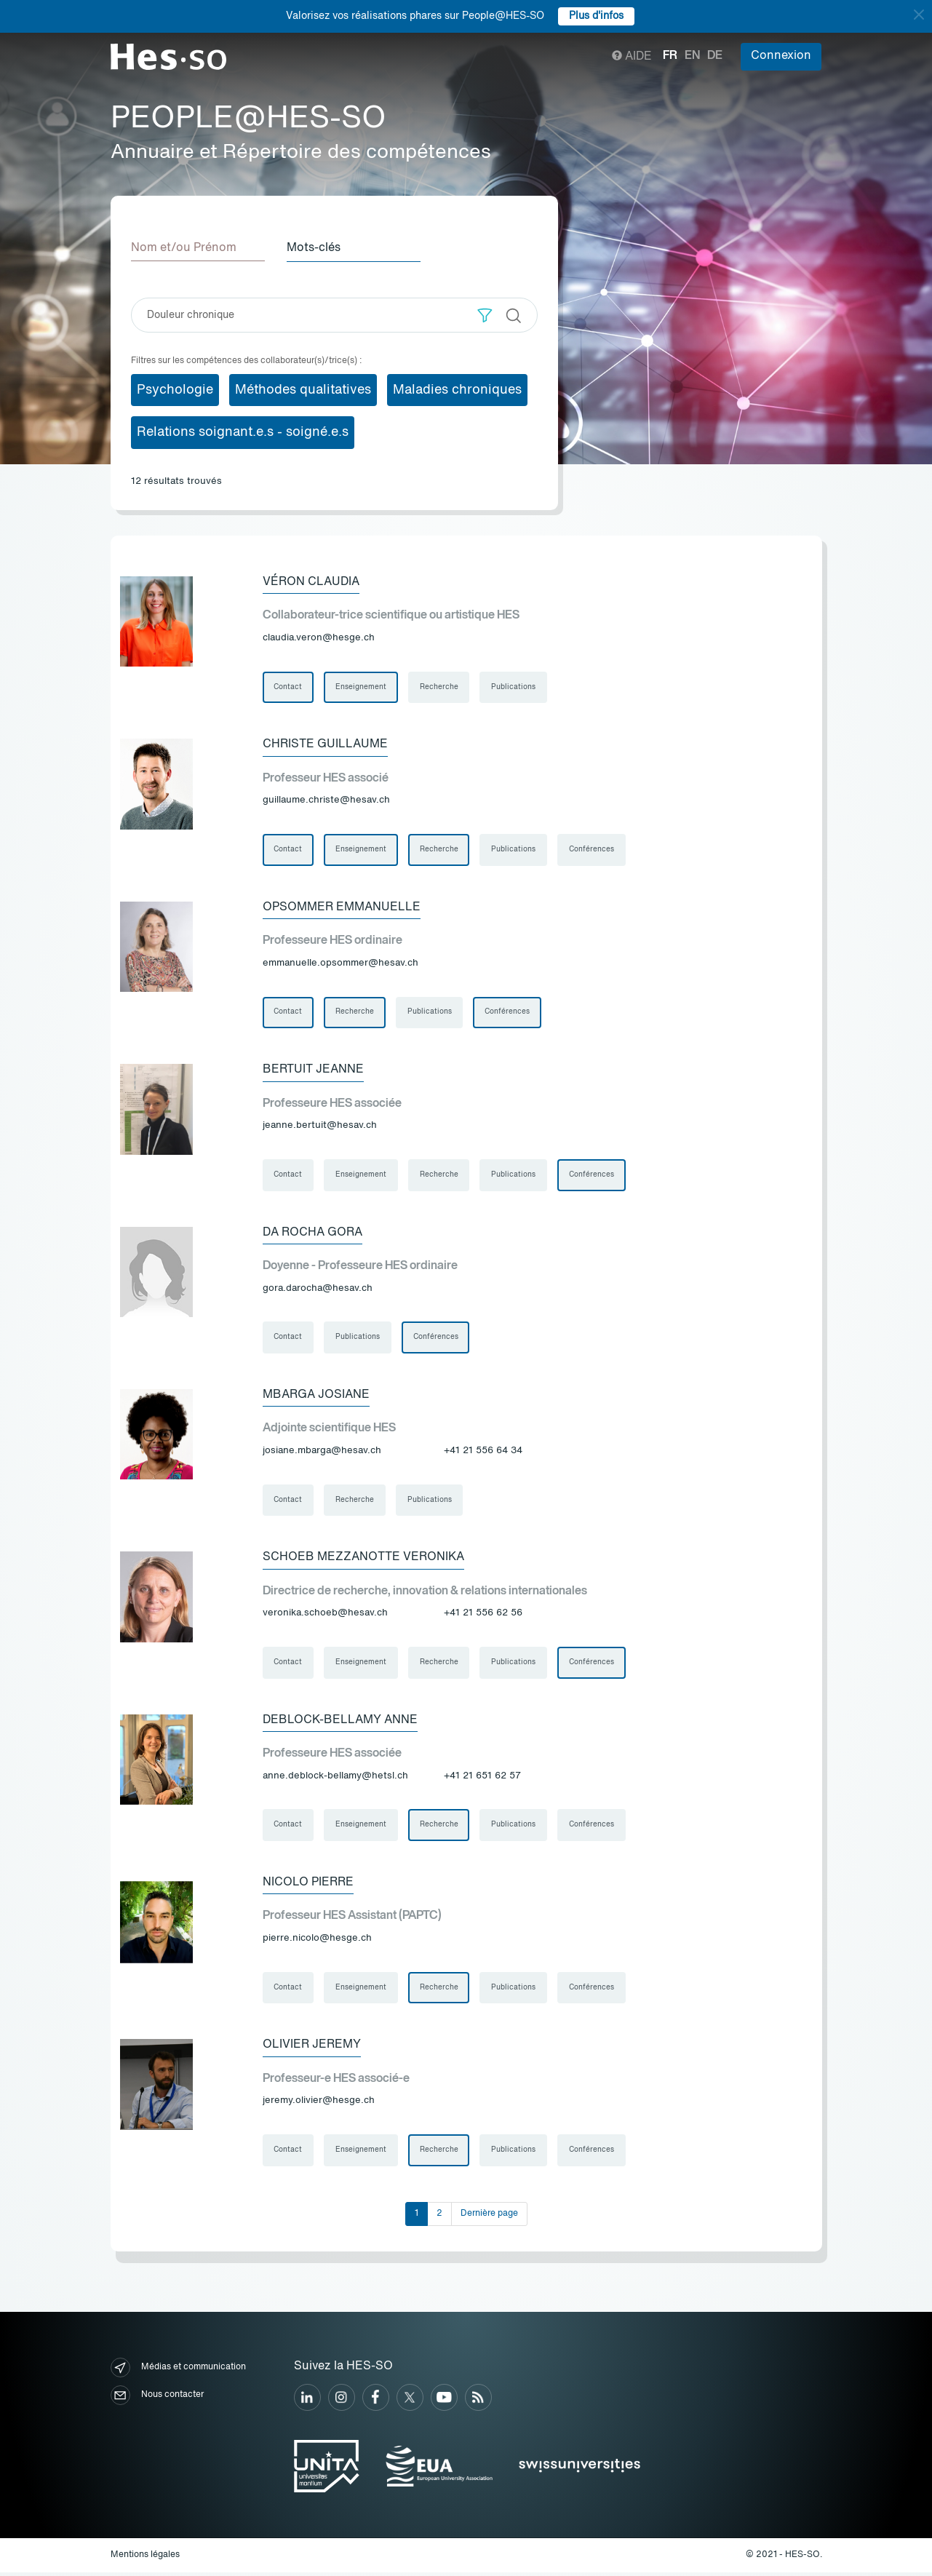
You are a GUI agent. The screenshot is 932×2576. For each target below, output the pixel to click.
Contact (288, 687)
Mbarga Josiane (316, 1396)
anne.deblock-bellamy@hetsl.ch (335, 1779)
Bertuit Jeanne (313, 1070)
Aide (632, 57)
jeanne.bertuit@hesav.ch (320, 1127)
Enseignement (361, 687)
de (714, 56)
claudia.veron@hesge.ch (319, 638)
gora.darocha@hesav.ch (318, 1290)
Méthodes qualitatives (303, 389)
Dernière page (489, 2217)
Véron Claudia (311, 581)
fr (670, 56)
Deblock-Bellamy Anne (340, 1722)
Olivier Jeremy (312, 2048)
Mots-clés (315, 248)
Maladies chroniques (457, 389)
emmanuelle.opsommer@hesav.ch (340, 964)
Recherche (440, 687)
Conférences (593, 850)
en (692, 56)
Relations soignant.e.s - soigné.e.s (242, 432)
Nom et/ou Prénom (183, 248)
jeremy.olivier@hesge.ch (319, 2104)
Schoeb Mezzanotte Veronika (363, 1559)
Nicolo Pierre (308, 1885)
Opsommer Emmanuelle (342, 907)
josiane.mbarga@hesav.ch (322, 1453)
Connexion (781, 56)
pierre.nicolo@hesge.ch (317, 1941)
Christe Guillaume (325, 744)
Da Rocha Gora (312, 1233)
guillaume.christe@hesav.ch (326, 801)
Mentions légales (145, 2558)
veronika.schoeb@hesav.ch (325, 1616)
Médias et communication (178, 2372)
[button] (485, 315)
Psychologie (175, 389)
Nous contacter (157, 2399)
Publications (515, 687)
